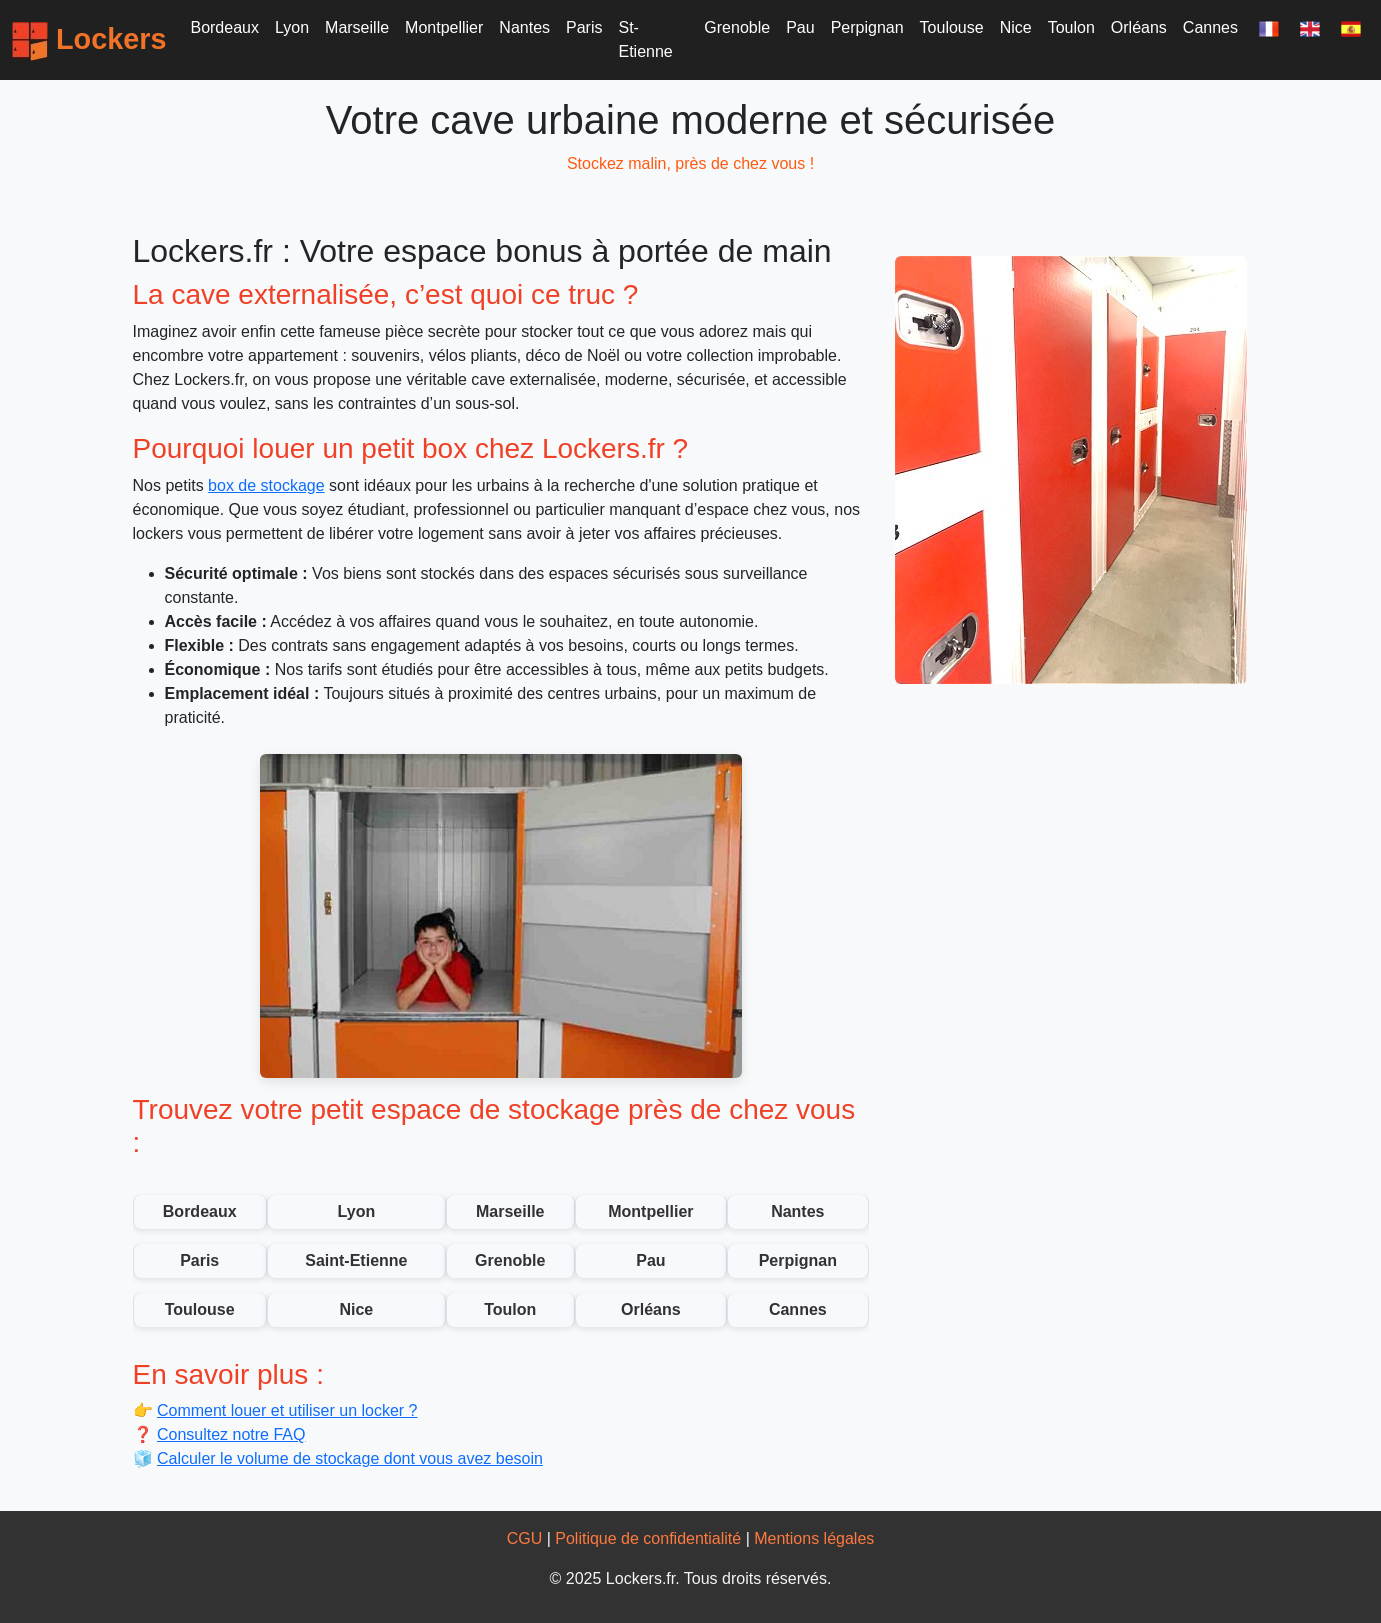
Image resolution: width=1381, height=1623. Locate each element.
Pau (800, 27)
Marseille (357, 27)
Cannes (1210, 27)
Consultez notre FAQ (231, 1434)
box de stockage (266, 485)
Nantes (524, 27)
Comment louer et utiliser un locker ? (287, 1410)
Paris (584, 27)
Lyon (292, 27)
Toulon (1071, 27)
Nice (1016, 27)
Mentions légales (814, 1538)
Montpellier (444, 27)
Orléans (1139, 27)
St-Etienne (646, 39)
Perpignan (867, 27)
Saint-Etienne (356, 1260)
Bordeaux (224, 27)
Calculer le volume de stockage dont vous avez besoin (350, 1458)
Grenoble (737, 27)
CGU (525, 1538)
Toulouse (952, 27)
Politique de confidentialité (648, 1538)
